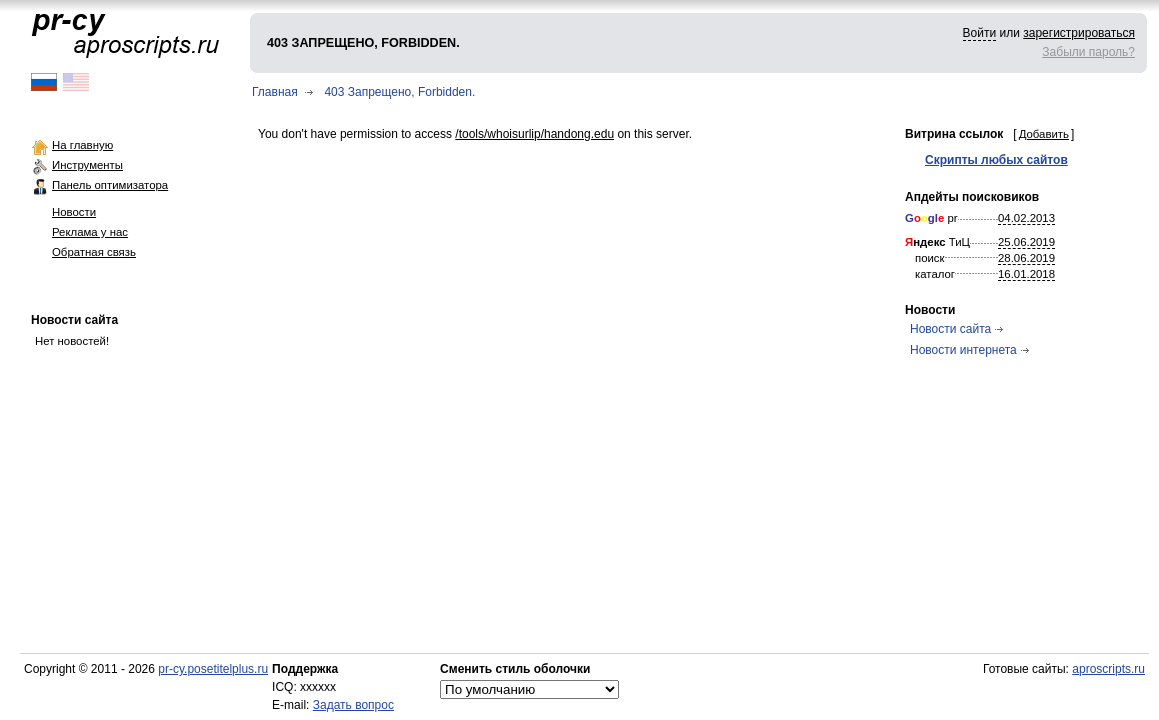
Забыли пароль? (1088, 52)
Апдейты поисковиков (972, 197)
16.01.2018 (1026, 274)
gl (933, 218)
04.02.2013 (1026, 218)
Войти (980, 33)
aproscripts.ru (1108, 669)
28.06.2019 (1026, 258)
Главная (275, 92)
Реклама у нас (90, 232)
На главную (82, 145)
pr (931, 218)
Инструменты (87, 165)
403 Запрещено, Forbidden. (399, 92)
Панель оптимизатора (110, 185)
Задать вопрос (353, 705)
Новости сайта (74, 320)
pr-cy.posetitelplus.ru (213, 669)
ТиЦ (937, 242)
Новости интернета (963, 350)
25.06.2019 (1026, 242)
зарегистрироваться (1079, 33)
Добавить (1044, 134)
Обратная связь (94, 252)
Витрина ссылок (954, 134)
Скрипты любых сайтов (996, 160)
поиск (930, 258)
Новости (74, 212)
